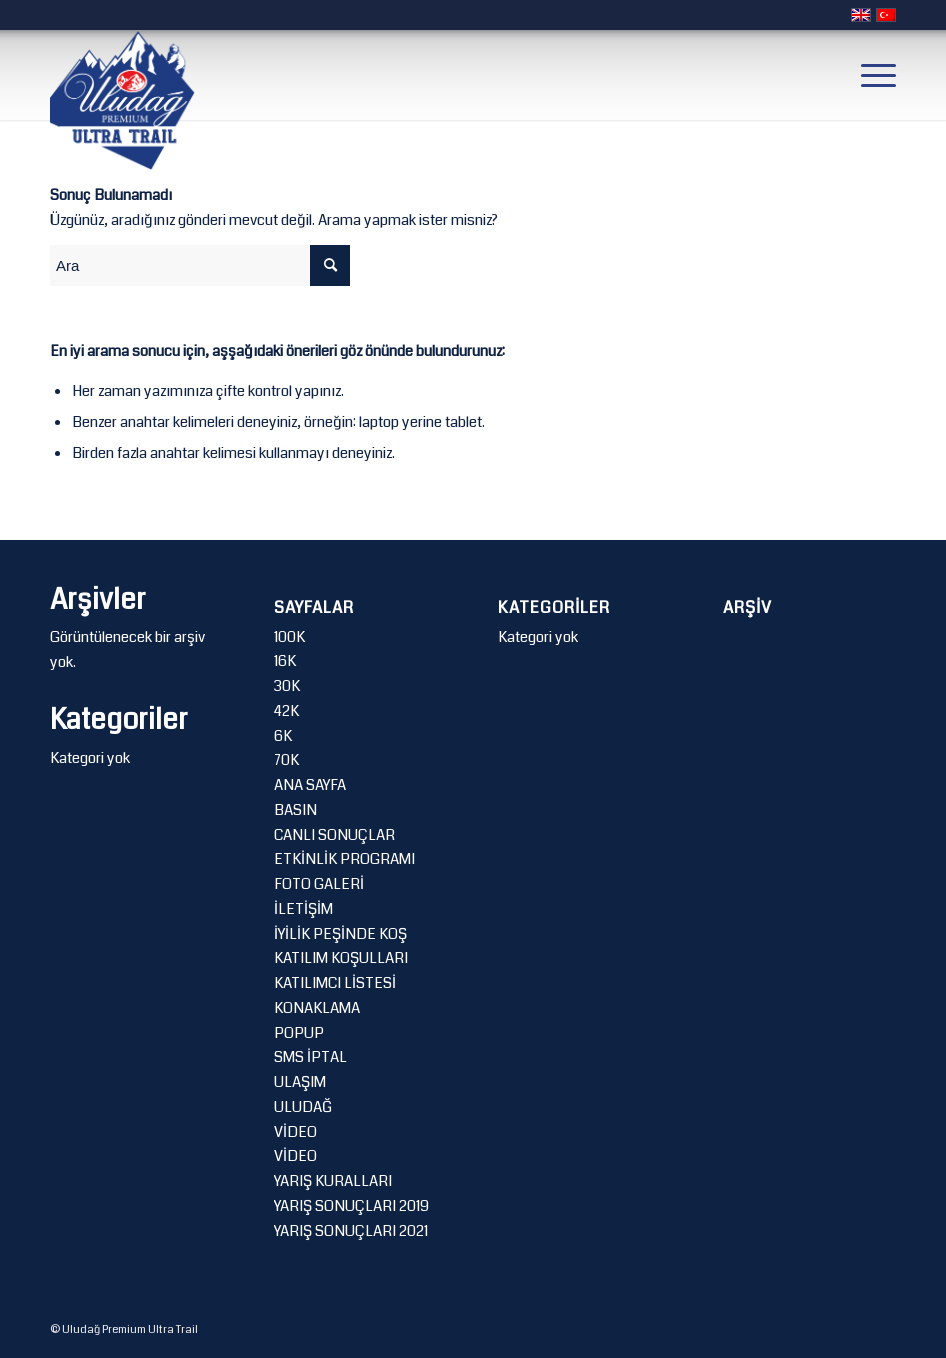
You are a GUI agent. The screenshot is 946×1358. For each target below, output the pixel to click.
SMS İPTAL (310, 1057)
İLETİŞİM (303, 909)
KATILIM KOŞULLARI (341, 958)
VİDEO (295, 1132)
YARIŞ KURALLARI (333, 1181)
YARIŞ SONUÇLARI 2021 (351, 1231)
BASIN (295, 810)
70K (286, 760)
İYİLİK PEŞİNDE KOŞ (340, 934)
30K (287, 686)
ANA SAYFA (310, 785)
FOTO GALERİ (319, 884)
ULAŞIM (300, 1082)
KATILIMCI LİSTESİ (335, 983)
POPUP (299, 1033)
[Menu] (868, 75)
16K (285, 661)
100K (289, 637)
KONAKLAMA (317, 1008)
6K (283, 736)
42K (286, 711)
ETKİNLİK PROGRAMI (344, 859)
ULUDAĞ (303, 1107)
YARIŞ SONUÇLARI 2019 (351, 1206)
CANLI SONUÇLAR (334, 835)
